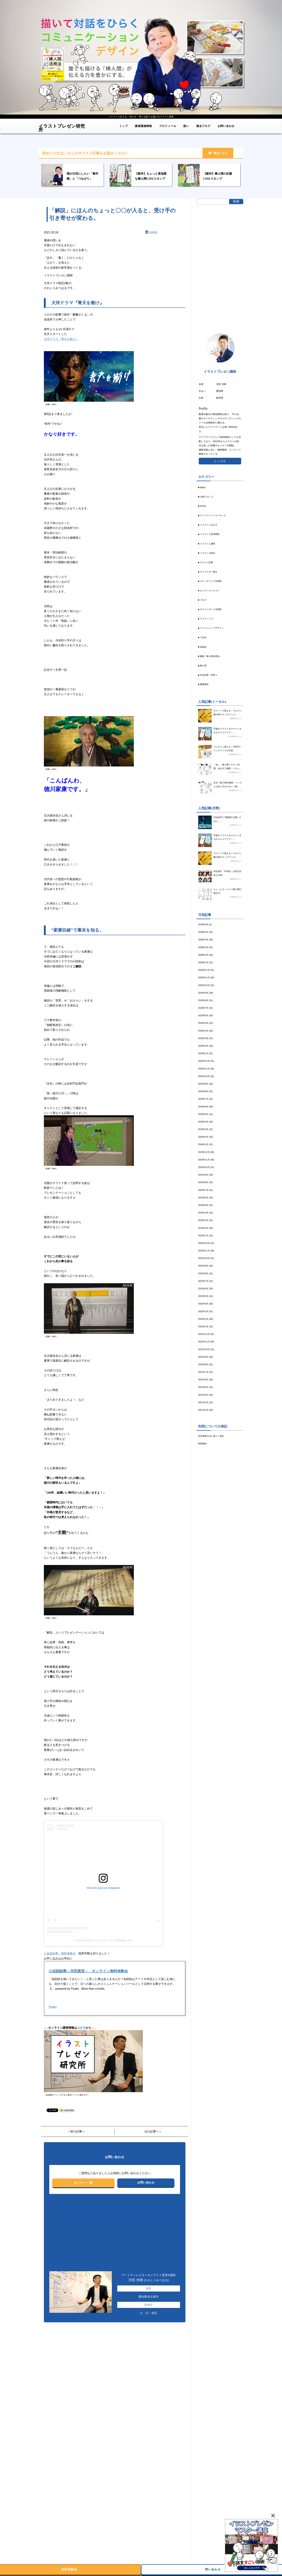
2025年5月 (203, 1023)
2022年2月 (203, 1319)
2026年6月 (203, 924)
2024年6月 (203, 1106)
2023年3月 (203, 1220)
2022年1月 (203, 1326)
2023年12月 (204, 1152)
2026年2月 (203, 955)
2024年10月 (204, 1076)
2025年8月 (203, 1000)
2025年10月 (204, 985)
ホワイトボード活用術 (211, 609)
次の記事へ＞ (153, 2145)
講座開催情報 (143, 125)
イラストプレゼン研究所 (61, 127)
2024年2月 (203, 1137)
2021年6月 (203, 1379)
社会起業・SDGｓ (209, 675)
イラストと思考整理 (209, 534)
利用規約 (202, 1443)
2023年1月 (203, 1235)
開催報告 (204, 684)
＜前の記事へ (76, 2145)
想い (186, 125)
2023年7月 (203, 1190)
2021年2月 (203, 1410)
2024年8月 (203, 1091)
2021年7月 (203, 1372)
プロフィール (167, 125)
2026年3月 (203, 947)
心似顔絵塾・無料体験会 (60, 1953)
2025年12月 (204, 970)
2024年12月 (204, 1061)
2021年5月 (203, 1387)
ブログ (203, 600)
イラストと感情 (207, 543)
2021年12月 (204, 1334)
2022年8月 (203, 1273)
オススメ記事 (206, 562)
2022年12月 (204, 1243)
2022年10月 (204, 1258)
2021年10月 (204, 1349)
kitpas (203, 487)
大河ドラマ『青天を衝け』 (61, 339)
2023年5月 (203, 1205)
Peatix (53, 2020)
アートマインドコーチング (213, 515)
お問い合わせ (226, 125)
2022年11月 (204, 1250)
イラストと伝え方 (208, 525)
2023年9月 (203, 1175)
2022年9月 (203, 1266)
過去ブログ (203, 125)
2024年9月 (203, 1084)
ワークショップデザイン (212, 628)
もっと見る (220, 461)
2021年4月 (203, 1395)
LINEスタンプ (206, 497)
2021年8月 (203, 1364)
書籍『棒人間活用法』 (211, 656)
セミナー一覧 (83, 2196)
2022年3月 (203, 1311)
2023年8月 (203, 1182)
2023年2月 (203, 1228)
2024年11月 (204, 1068)
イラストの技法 (207, 553)
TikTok (203, 506)
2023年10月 (204, 1167)
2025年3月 (203, 1038)
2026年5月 (203, 932)
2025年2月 (203, 1046)
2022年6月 (203, 1288)
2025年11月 (204, 977)
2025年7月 (203, 1008)
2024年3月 (203, 1129)
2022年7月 (203, 1281)
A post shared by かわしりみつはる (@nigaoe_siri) (103, 1940)
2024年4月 (203, 1122)
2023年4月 (203, 1212)
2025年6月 (203, 1015)
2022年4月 (203, 1303)
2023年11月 (204, 1159)
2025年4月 (203, 1031)
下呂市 (203, 637)
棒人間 (203, 665)
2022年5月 (203, 1296)
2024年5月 (203, 1114)
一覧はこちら (217, 153)
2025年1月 (203, 1053)
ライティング (206, 618)
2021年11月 (204, 1341)
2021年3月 (203, 1402)
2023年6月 (203, 1197)
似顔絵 (153, 232)
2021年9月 (203, 1357)
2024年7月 (203, 1099)
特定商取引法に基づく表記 (211, 1436)
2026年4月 (203, 939)
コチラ (81, 2041)
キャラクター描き (208, 572)
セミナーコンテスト (209, 590)
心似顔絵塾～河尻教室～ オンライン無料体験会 (88, 1971)
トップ (123, 125)
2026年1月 (203, 962)
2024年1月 (203, 1144)
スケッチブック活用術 (211, 581)
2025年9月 (203, 993)
